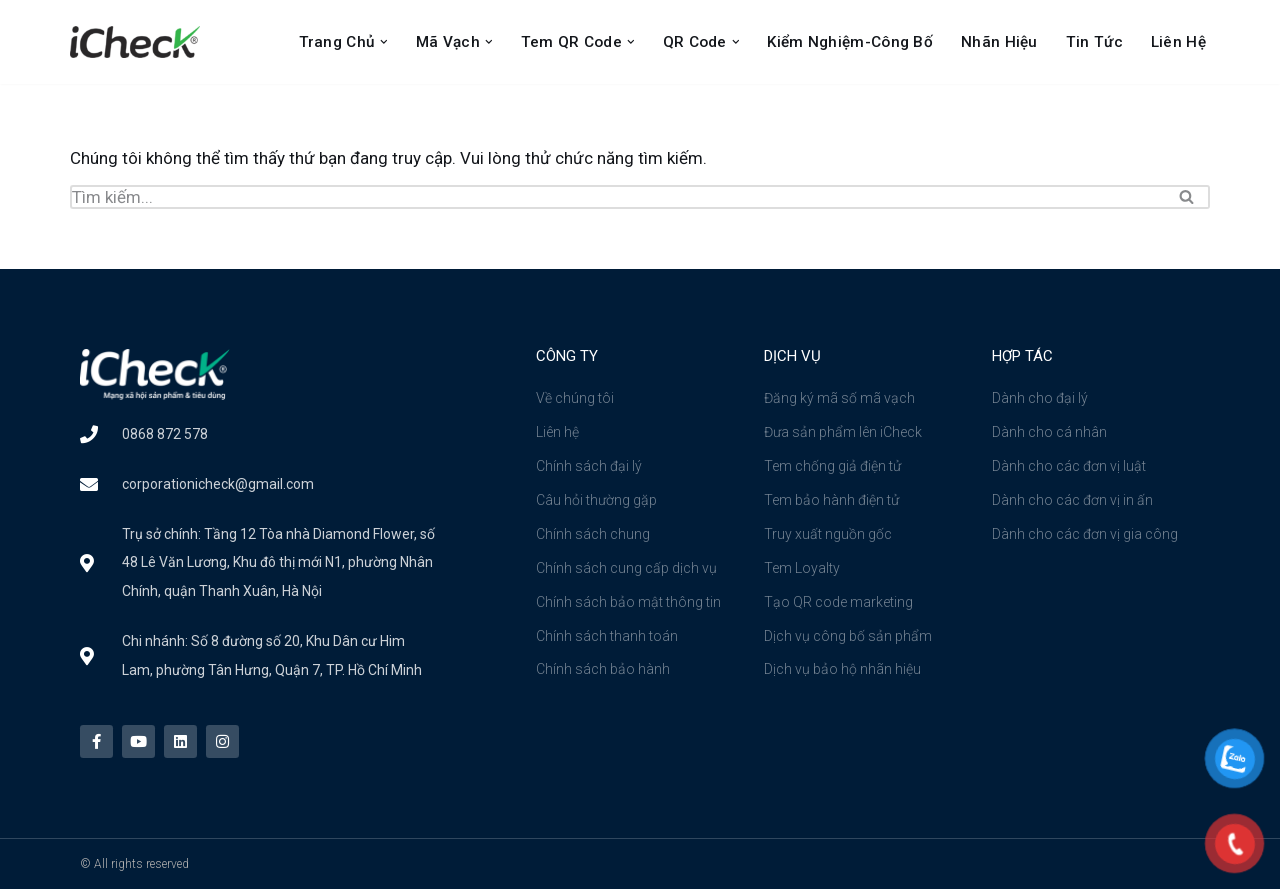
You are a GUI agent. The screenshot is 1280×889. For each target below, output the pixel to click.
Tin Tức (1094, 42)
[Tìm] (617, 197)
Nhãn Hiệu (999, 42)
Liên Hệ (1178, 42)
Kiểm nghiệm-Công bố (850, 42)
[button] (384, 42)
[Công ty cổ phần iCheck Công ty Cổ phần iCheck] (140, 42)
